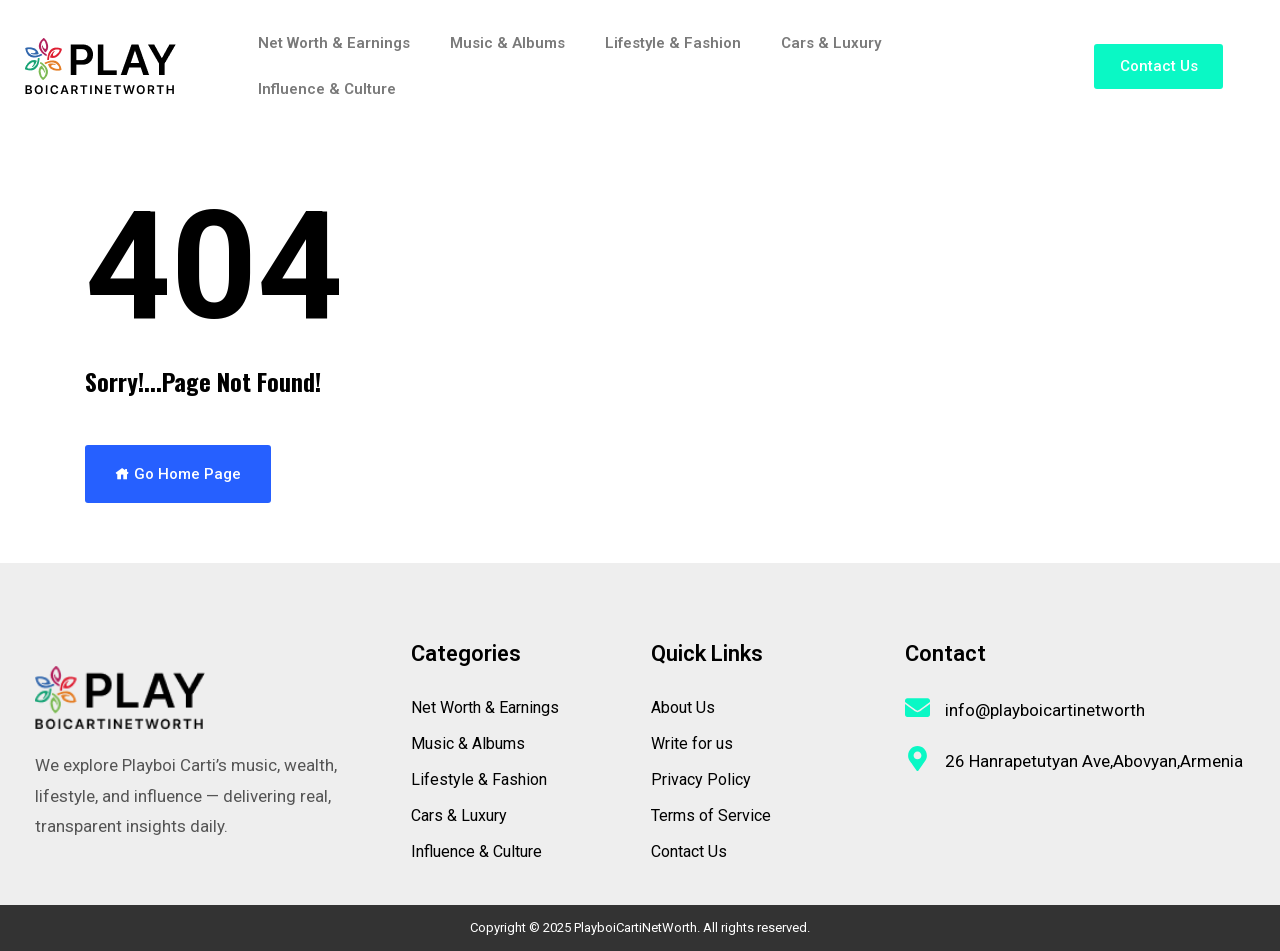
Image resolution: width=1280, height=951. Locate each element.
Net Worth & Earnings (334, 43)
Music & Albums (507, 43)
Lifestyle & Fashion (673, 43)
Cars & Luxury (831, 43)
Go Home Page (178, 474)
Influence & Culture (327, 89)
